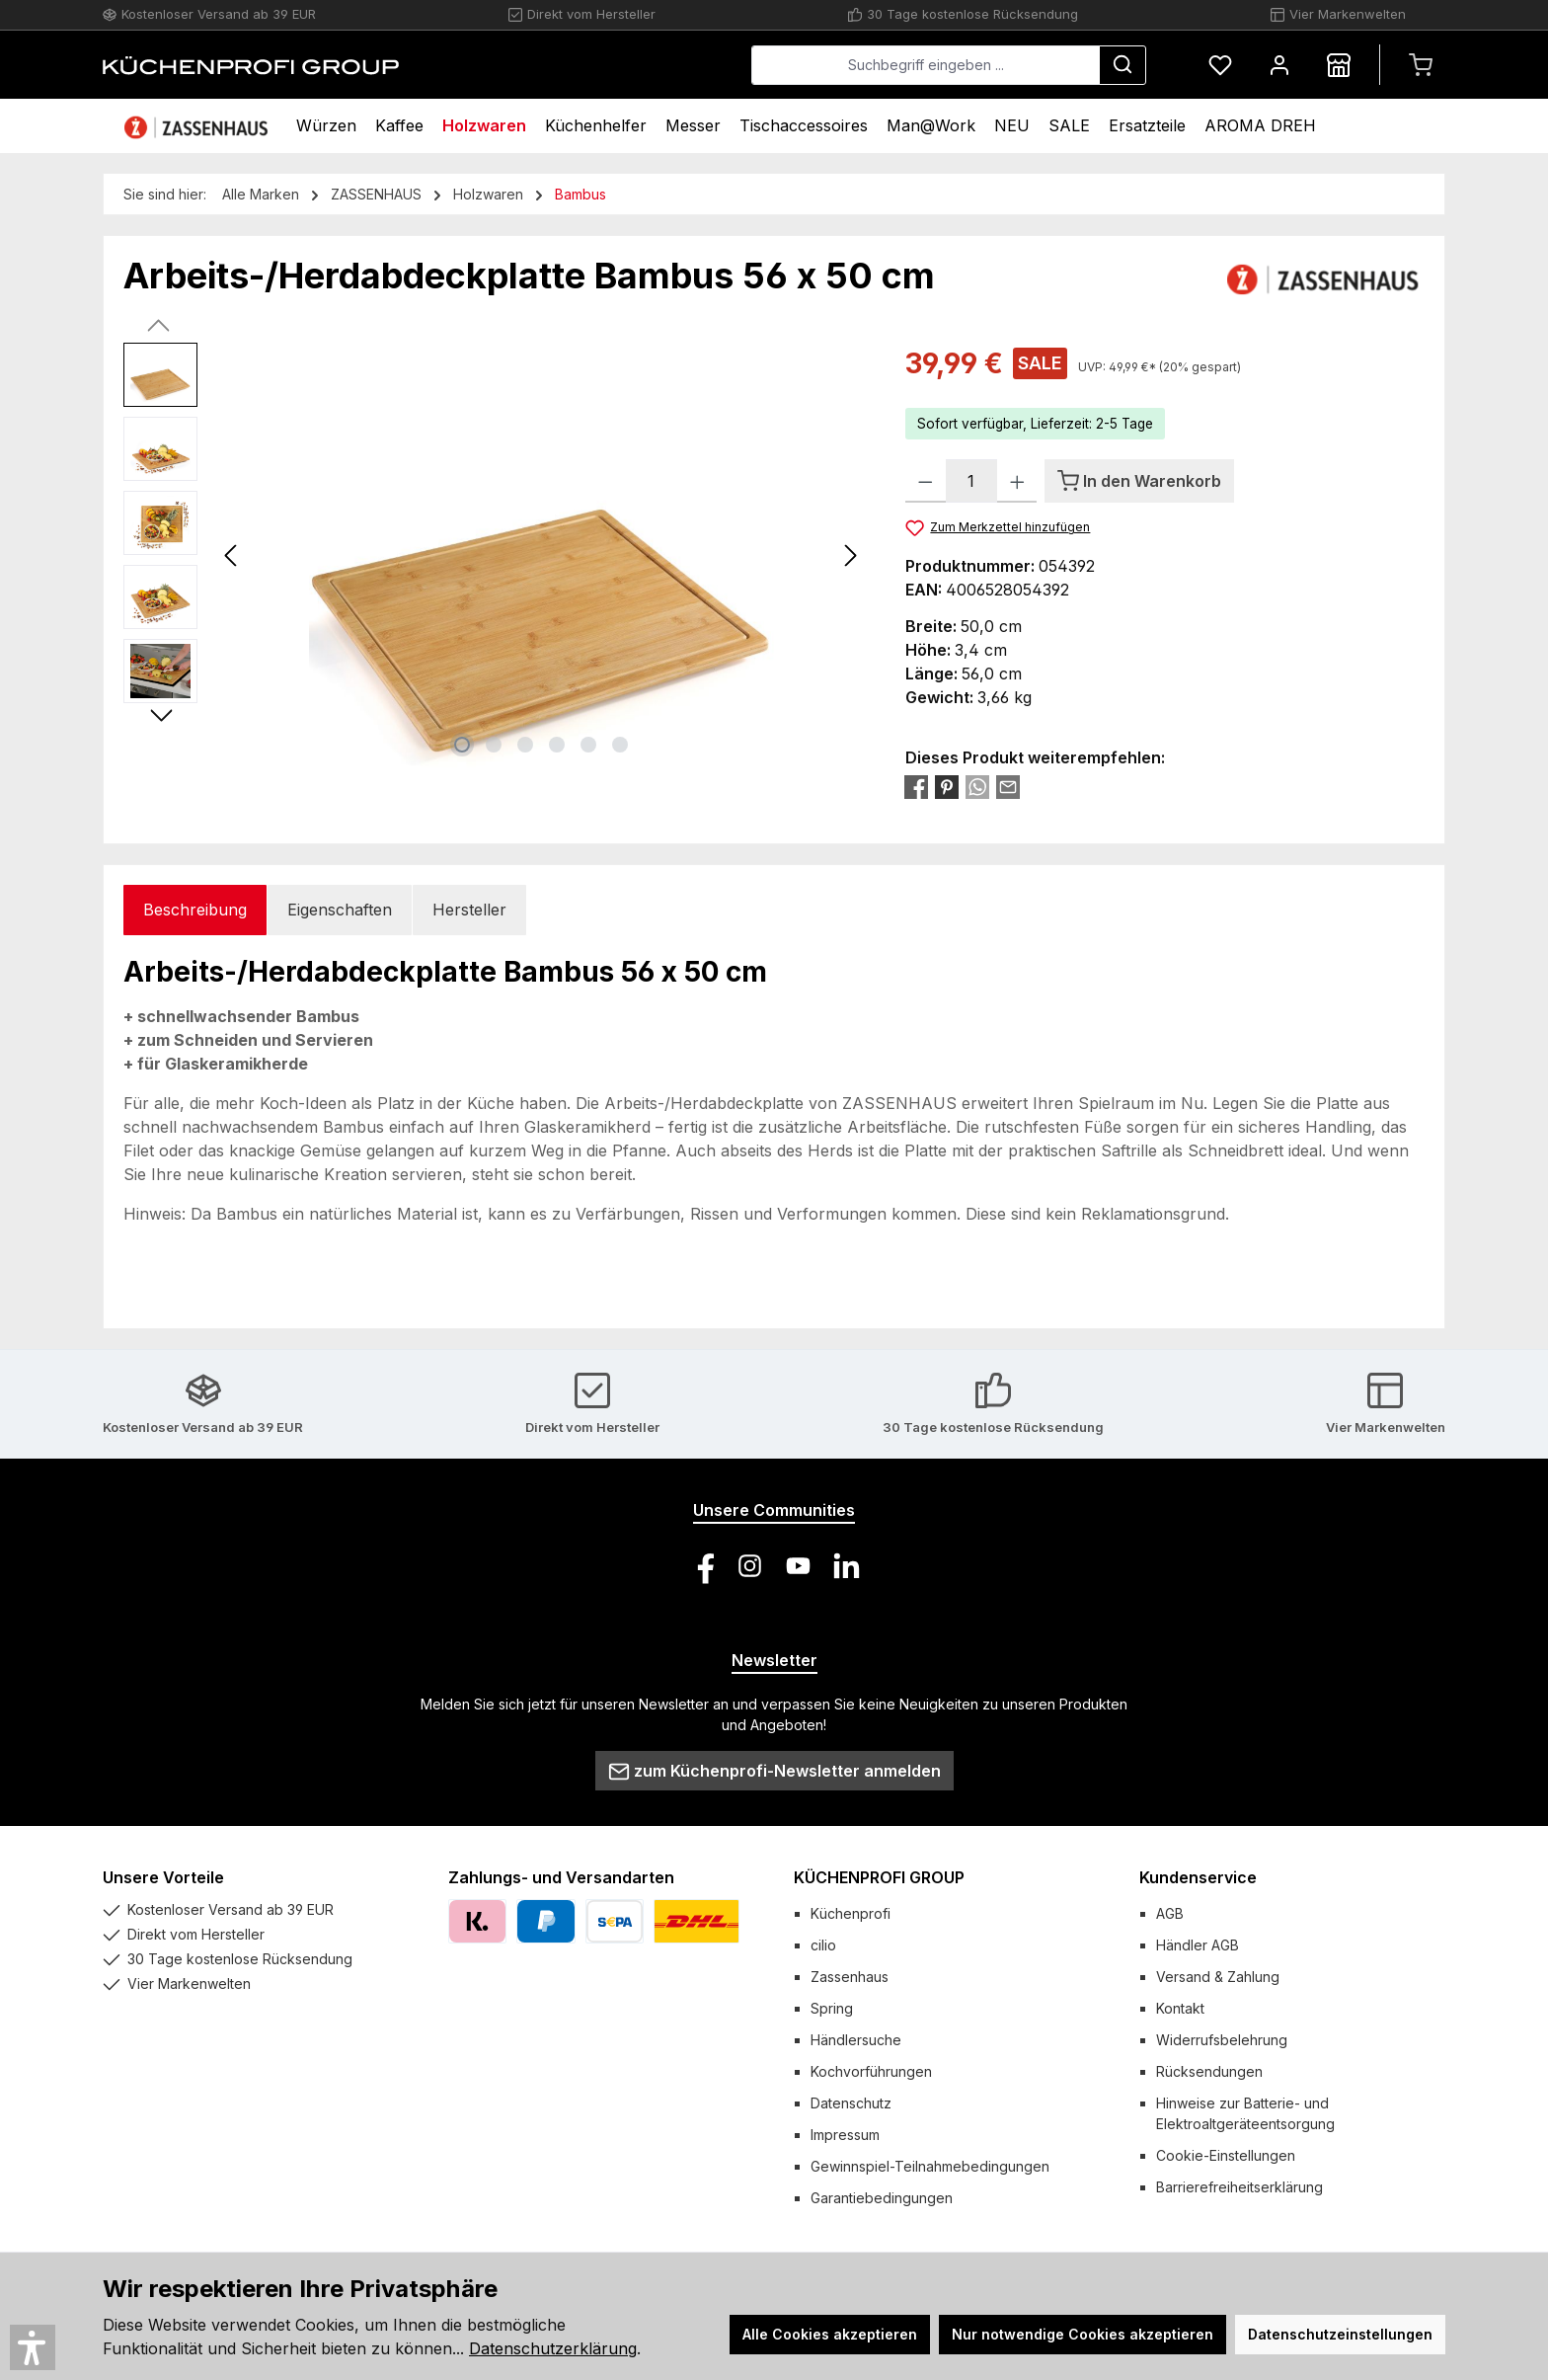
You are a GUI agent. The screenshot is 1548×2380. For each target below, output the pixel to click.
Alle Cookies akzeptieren (829, 2334)
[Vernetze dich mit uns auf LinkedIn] (846, 1566)
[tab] (195, 910)
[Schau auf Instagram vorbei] (750, 1566)
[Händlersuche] (1338, 64)
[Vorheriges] (232, 555)
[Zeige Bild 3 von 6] (525, 745)
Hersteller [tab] (469, 909)
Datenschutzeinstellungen (1340, 2334)
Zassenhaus (850, 1976)
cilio (823, 1945)
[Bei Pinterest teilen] (947, 786)
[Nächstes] (850, 555)
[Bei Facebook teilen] (916, 786)
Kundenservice (1198, 1877)
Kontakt (1180, 2008)
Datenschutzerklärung (553, 2348)
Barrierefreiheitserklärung (1239, 2187)
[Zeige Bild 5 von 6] (588, 745)
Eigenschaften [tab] (339, 909)
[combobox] (925, 65)
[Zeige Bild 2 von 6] (494, 745)
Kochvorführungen (871, 2071)
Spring (832, 2008)
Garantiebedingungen (882, 2197)
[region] (495, 555)
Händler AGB (1197, 1945)
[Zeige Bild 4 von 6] (557, 745)
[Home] (198, 126)
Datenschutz (851, 2103)
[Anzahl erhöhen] (1017, 481)
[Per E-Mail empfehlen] (1008, 786)
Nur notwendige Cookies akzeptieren (1082, 2334)
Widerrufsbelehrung (1221, 2039)
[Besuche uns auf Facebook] (701, 1566)
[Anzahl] (971, 481)
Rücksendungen (1209, 2071)
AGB (1170, 1913)
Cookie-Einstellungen (1225, 2155)
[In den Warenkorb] (1139, 481)
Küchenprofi (850, 1913)
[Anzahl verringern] (925, 481)
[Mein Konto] (1279, 64)
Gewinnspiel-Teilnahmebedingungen (930, 2166)
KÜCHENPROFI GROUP (879, 1877)
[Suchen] (1122, 65)
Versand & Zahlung (1217, 1976)
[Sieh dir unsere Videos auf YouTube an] (798, 1566)
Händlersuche (856, 2039)
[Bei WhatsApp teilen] (977, 786)
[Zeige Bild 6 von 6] (620, 745)
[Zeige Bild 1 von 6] (462, 745)
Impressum (845, 2134)
